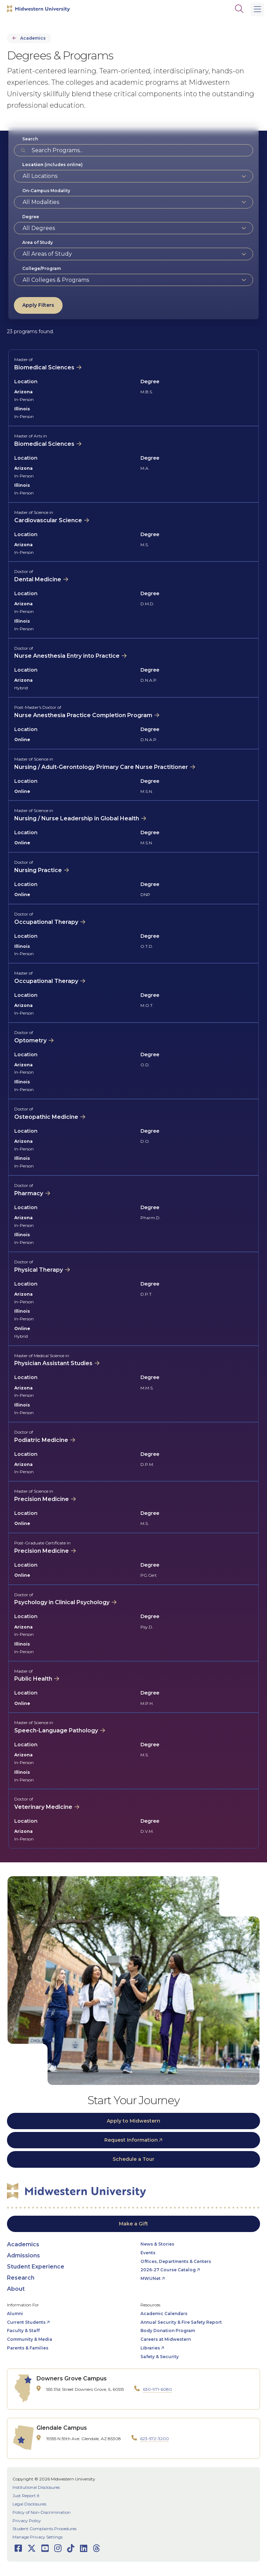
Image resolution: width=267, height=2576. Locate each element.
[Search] (239, 8)
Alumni (15, 2313)
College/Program (41, 268)
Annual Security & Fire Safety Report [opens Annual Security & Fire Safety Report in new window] (181, 2322)
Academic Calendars (163, 2313)
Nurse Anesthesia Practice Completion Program (83, 715)
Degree (30, 216)
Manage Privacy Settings (38, 2537)
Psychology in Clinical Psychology (62, 1602)
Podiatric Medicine (41, 1440)
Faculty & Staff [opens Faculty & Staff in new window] (23, 2330)
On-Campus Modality (46, 190)
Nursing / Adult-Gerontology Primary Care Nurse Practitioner (101, 767)
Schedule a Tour (133, 2159)
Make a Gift (133, 2224)
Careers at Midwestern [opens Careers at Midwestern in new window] (165, 2339)
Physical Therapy (38, 1269)
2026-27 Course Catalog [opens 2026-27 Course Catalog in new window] (168, 2269)
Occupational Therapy (46, 922)
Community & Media (29, 2339)
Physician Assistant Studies (53, 1363)
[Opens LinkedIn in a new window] (83, 2548)
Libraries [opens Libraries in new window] (150, 2348)
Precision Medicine (41, 1499)
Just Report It (26, 2495)
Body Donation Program (167, 2330)
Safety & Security (159, 2356)
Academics (33, 38)
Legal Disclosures (29, 2504)
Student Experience (35, 2266)
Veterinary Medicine (43, 1807)
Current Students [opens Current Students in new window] (26, 2322)
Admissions (23, 2255)
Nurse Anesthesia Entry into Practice (67, 656)
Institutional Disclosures (36, 2487)
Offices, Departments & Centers (175, 2261)
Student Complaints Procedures (44, 2528)
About (16, 2289)
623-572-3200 (154, 2438)
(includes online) (52, 164)
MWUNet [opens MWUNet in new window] (150, 2278)
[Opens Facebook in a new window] (18, 2548)
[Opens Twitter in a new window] (31, 2548)
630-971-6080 (157, 2389)
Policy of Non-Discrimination (42, 2512)
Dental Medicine (37, 579)
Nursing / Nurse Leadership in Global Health (76, 818)
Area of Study (37, 242)
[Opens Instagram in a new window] (58, 2548)
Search (30, 138)
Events (147, 2252)
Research (20, 2277)
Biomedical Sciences (44, 367)
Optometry (30, 1040)
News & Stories (157, 2244)
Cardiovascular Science (48, 520)
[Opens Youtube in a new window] (45, 2548)
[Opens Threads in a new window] (96, 2548)
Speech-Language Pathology (56, 1730)
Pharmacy (28, 1193)
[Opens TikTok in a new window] (70, 2548)
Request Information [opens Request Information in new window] (131, 2140)
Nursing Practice (38, 870)
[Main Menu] (257, 9)
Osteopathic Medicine (46, 1117)
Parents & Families (27, 2348)
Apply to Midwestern (133, 2121)
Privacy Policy (27, 2520)
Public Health (33, 1678)
